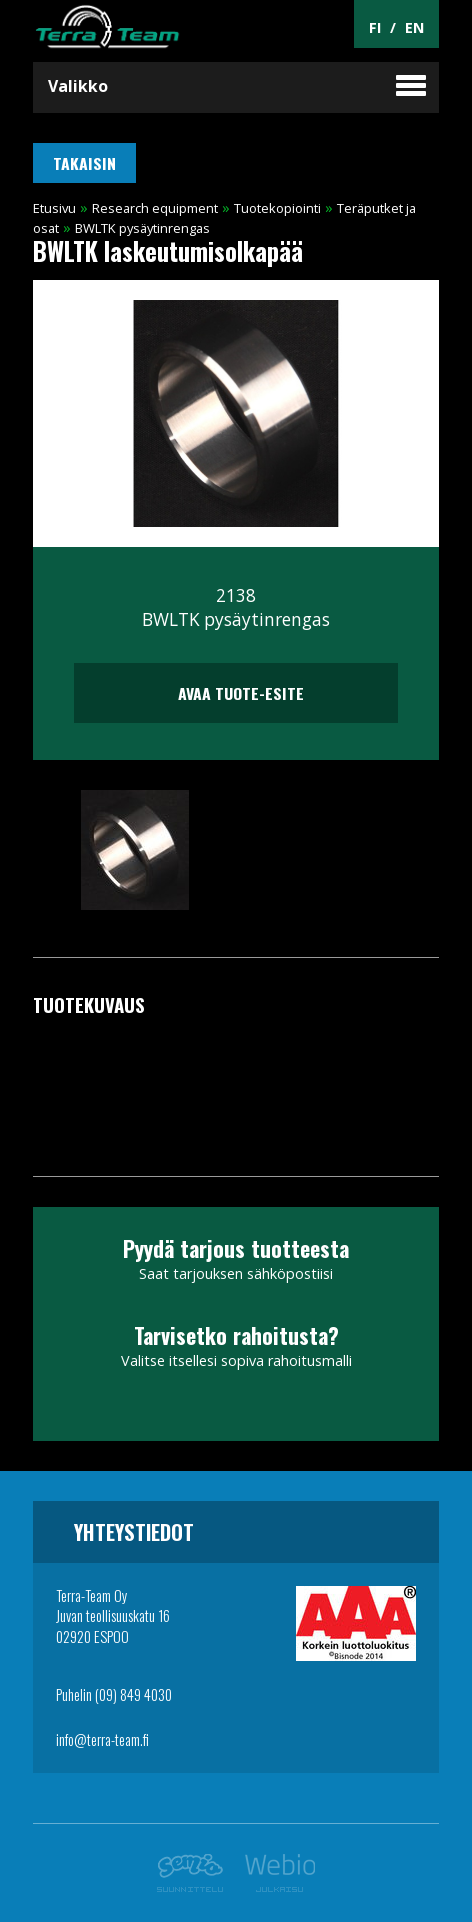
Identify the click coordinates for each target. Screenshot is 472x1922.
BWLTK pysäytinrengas (142, 228)
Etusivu (54, 208)
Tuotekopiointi (277, 208)
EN (414, 27)
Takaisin (84, 163)
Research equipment (155, 208)
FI (375, 27)
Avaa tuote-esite (236, 693)
